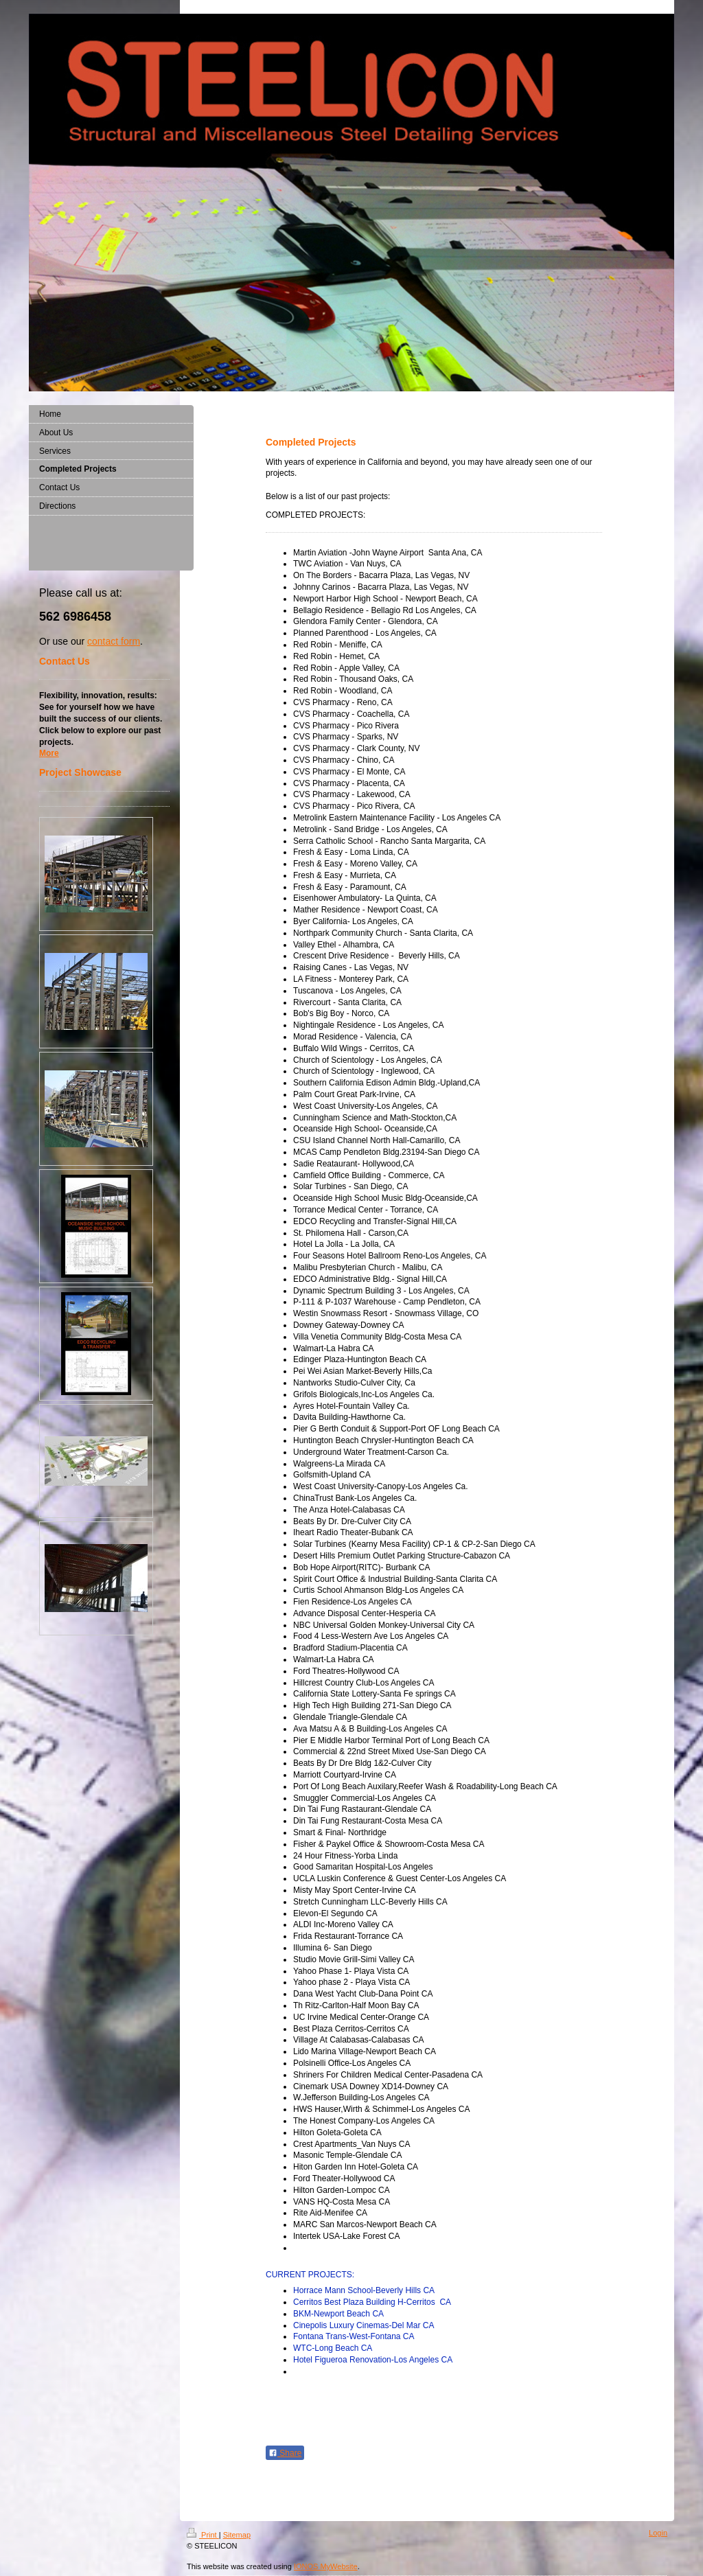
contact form (113, 641)
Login (658, 2533)
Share (284, 2453)
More (49, 753)
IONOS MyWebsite (326, 2566)
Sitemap (237, 2535)
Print (203, 2535)
